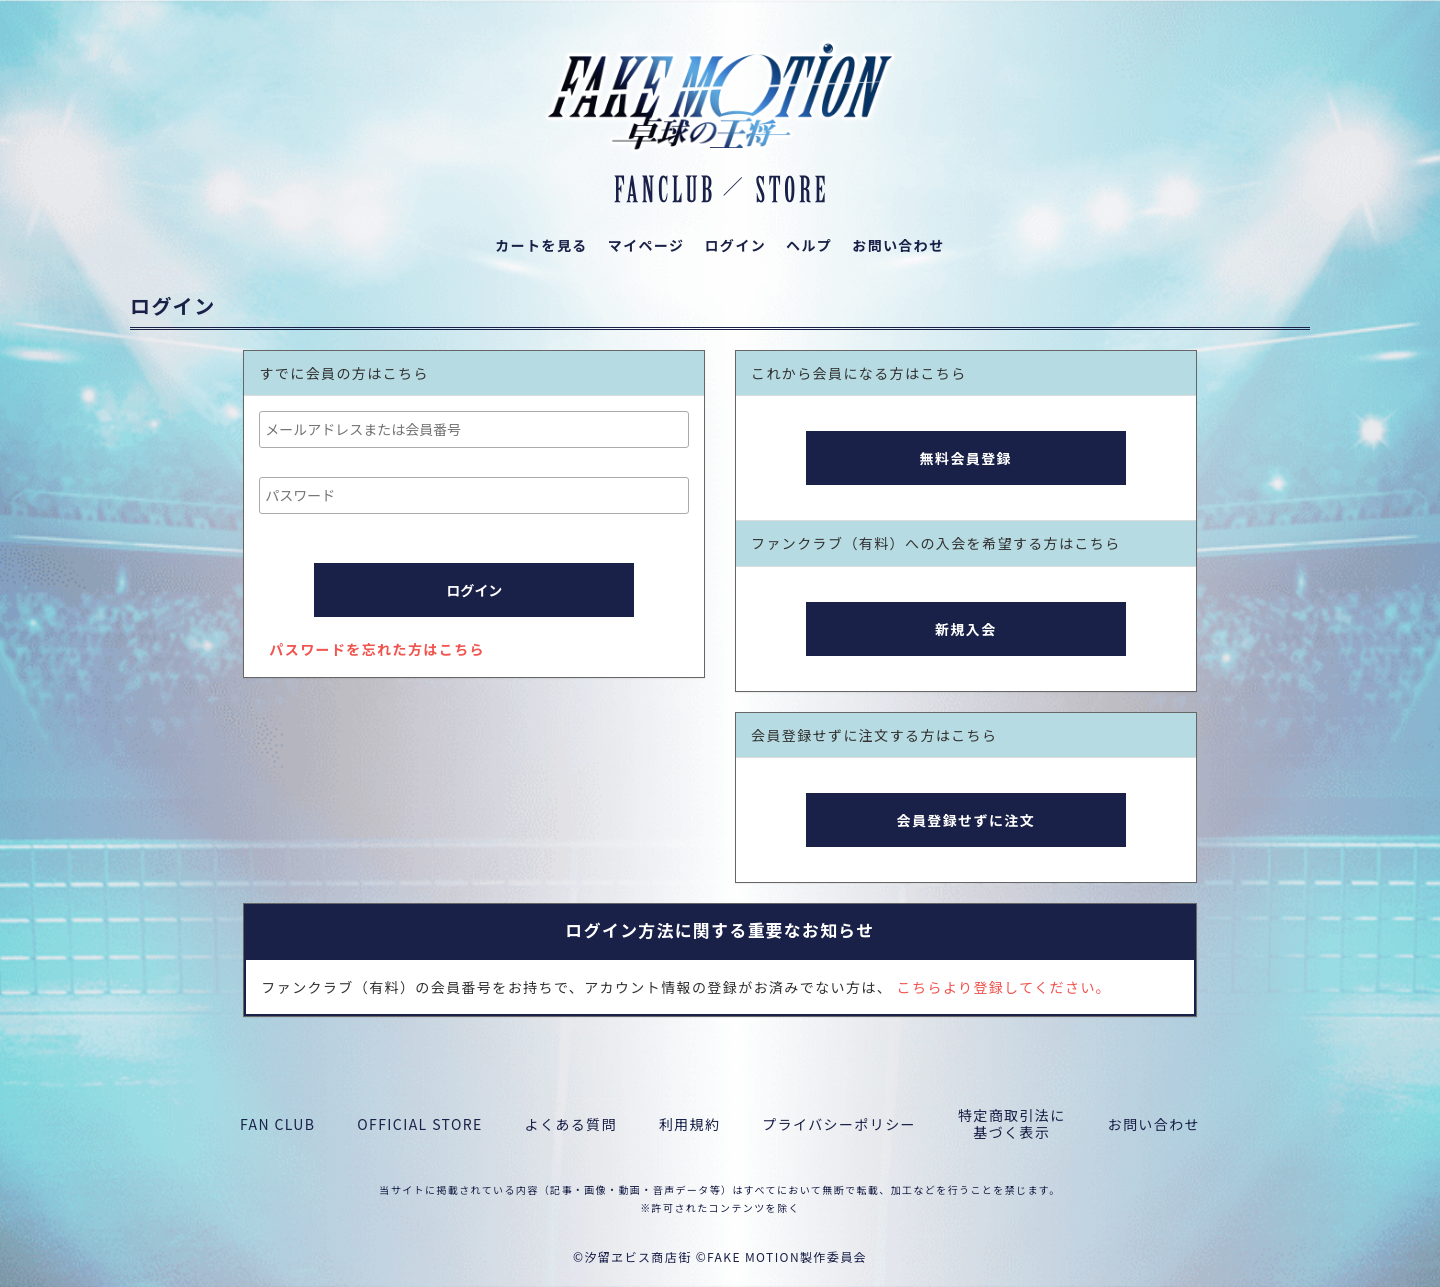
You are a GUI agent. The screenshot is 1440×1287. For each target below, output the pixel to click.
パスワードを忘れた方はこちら (377, 649)
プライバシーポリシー (839, 1124)
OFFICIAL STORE (419, 1124)
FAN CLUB (277, 1124)
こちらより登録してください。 (1004, 987)
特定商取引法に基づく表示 (1012, 1124)
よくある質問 (571, 1124)
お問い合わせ (1154, 1124)
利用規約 (690, 1124)
